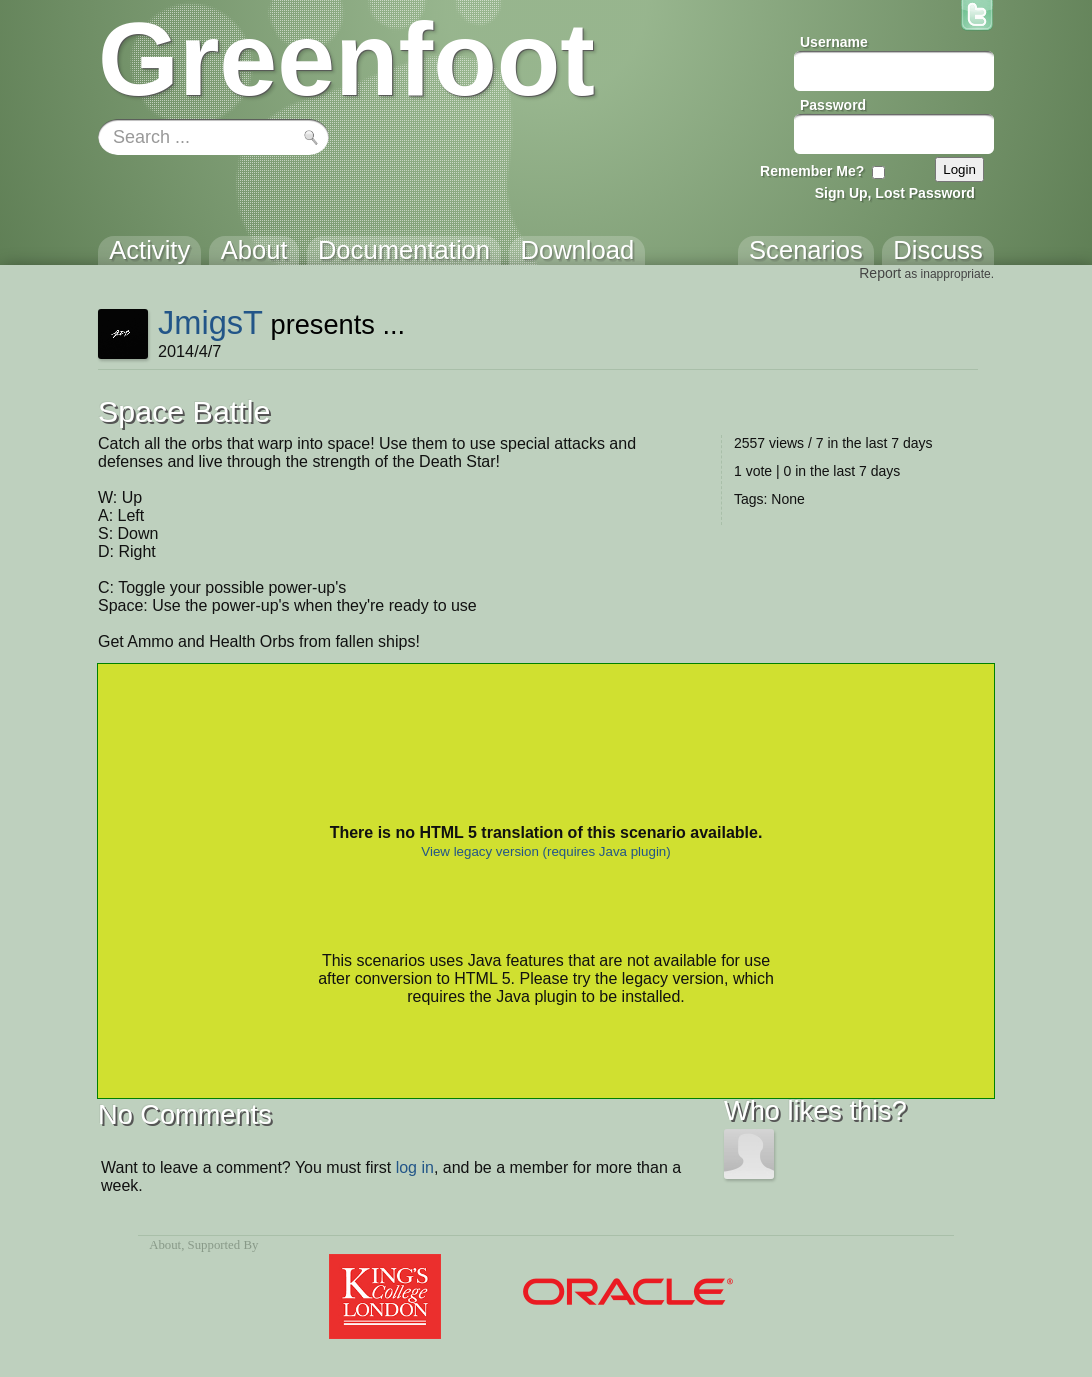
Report (880, 273)
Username (834, 42)
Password (833, 105)
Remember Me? (812, 171)
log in (415, 1167)
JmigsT (210, 322)
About (165, 1245)
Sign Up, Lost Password (895, 193)
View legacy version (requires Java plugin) (545, 851)
